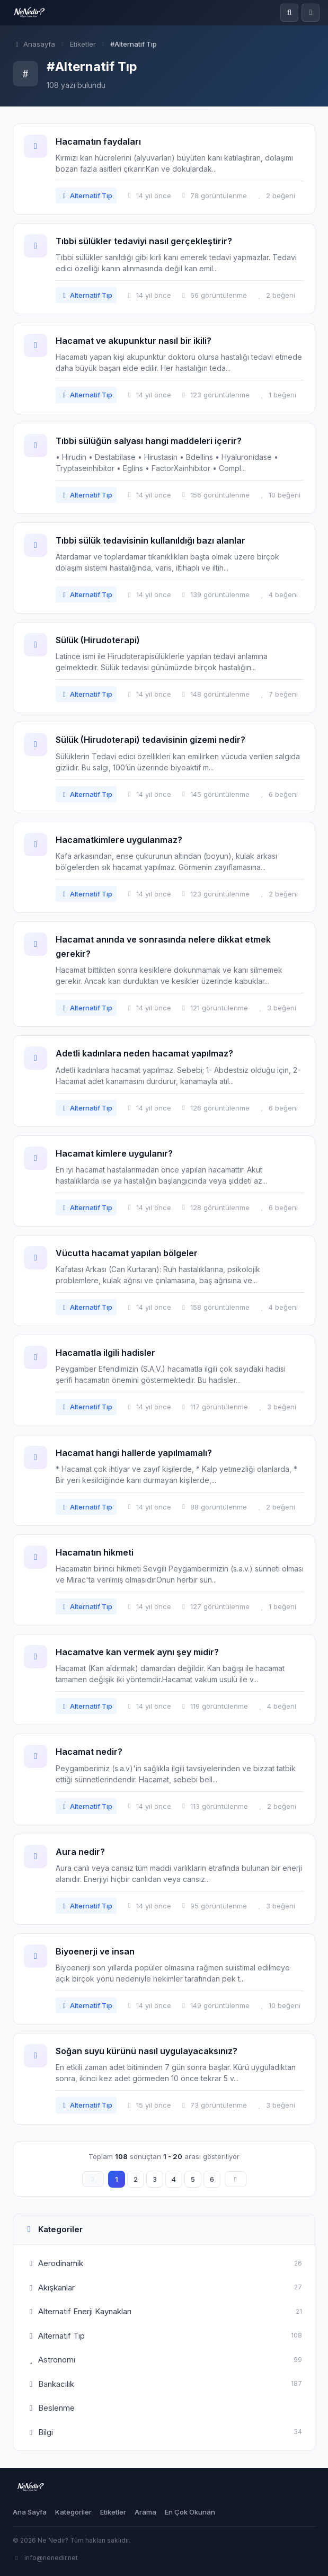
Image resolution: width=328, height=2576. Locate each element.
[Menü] (311, 13)
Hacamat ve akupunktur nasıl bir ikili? (133, 340)
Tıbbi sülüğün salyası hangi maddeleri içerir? (149, 441)
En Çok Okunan (190, 2512)
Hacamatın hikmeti (95, 1552)
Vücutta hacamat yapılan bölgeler (127, 1253)
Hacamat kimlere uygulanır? (114, 1153)
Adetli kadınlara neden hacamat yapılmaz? (144, 1053)
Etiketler (83, 44)
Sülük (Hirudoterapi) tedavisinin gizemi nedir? (150, 739)
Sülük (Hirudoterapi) (98, 640)
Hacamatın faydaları (98, 141)
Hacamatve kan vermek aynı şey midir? (137, 1652)
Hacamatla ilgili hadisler (105, 1352)
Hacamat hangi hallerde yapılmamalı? (134, 1452)
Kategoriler (73, 2512)
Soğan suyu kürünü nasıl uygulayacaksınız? (146, 2051)
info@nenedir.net (45, 2558)
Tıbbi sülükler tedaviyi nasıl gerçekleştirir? (144, 241)
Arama (145, 2512)
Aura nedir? (80, 1851)
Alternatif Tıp (86, 195)
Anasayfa (34, 44)
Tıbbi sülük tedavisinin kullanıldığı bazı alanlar (150, 540)
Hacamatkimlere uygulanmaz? (119, 839)
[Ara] (289, 13)
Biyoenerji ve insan (95, 1951)
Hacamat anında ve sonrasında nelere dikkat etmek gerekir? (163, 946)
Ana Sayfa (30, 2512)
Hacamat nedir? (89, 1751)
